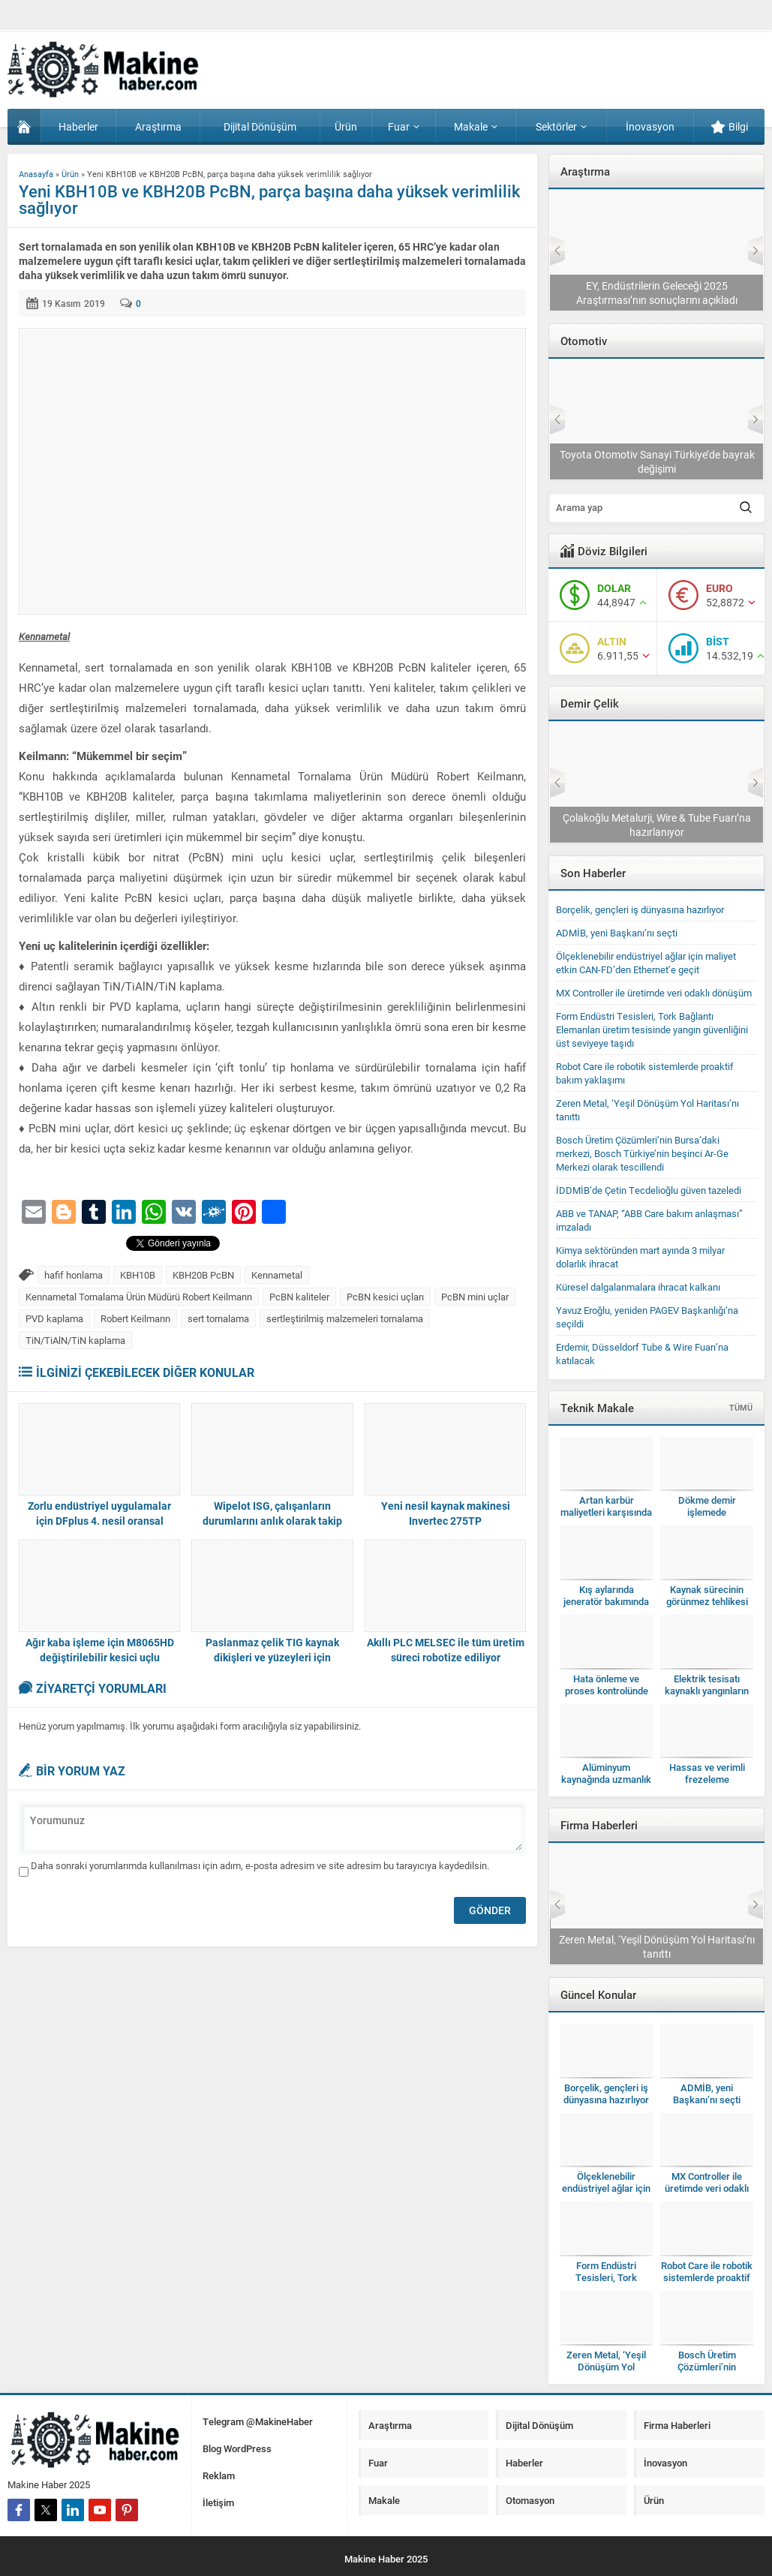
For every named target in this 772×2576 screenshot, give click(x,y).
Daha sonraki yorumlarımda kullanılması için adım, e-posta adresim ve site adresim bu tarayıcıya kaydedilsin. (260, 1865)
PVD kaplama (54, 1318)
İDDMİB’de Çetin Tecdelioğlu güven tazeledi (648, 1190)
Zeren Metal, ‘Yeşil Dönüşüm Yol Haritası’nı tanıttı (606, 2367)
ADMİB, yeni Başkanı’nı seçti (616, 932)
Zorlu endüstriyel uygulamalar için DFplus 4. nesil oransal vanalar (99, 1520)
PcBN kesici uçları (385, 1296)
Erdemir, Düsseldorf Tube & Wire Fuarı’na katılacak (656, 824)
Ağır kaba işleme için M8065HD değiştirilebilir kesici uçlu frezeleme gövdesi (100, 1657)
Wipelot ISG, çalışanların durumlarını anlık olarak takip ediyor (272, 1520)
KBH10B (137, 1275)
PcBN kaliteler (299, 1296)
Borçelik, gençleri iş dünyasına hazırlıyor (640, 909)
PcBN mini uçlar (475, 1296)
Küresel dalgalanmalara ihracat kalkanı (638, 1287)
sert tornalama (218, 1318)
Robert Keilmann (135, 1318)
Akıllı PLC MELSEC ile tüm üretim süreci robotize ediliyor (445, 1649)
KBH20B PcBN (203, 1275)
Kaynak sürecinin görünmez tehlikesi (707, 1595)
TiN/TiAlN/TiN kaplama (75, 1340)
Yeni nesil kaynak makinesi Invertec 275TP (445, 1513)
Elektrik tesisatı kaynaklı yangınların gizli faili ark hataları (707, 1691)
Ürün (70, 173)
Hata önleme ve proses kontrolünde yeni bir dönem (606, 1691)
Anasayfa (36, 173)
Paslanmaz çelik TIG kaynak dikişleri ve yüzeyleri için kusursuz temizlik (272, 1657)
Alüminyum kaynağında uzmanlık (606, 1773)
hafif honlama (73, 1275)
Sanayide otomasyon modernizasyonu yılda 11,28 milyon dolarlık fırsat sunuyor (656, 292)
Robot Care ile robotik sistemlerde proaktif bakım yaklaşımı (706, 2277)
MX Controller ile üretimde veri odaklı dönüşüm (654, 992)
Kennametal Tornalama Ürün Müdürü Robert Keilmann (139, 1296)
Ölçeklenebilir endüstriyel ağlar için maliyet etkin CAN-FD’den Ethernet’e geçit (646, 962)
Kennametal (276, 1275)
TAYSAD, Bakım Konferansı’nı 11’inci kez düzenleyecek (656, 461)
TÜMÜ (740, 1407)
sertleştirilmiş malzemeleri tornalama (344, 1318)
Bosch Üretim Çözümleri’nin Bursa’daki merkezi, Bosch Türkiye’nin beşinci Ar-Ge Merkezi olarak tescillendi (642, 1153)
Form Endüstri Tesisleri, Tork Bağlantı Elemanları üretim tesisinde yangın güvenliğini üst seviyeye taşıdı (652, 1029)
